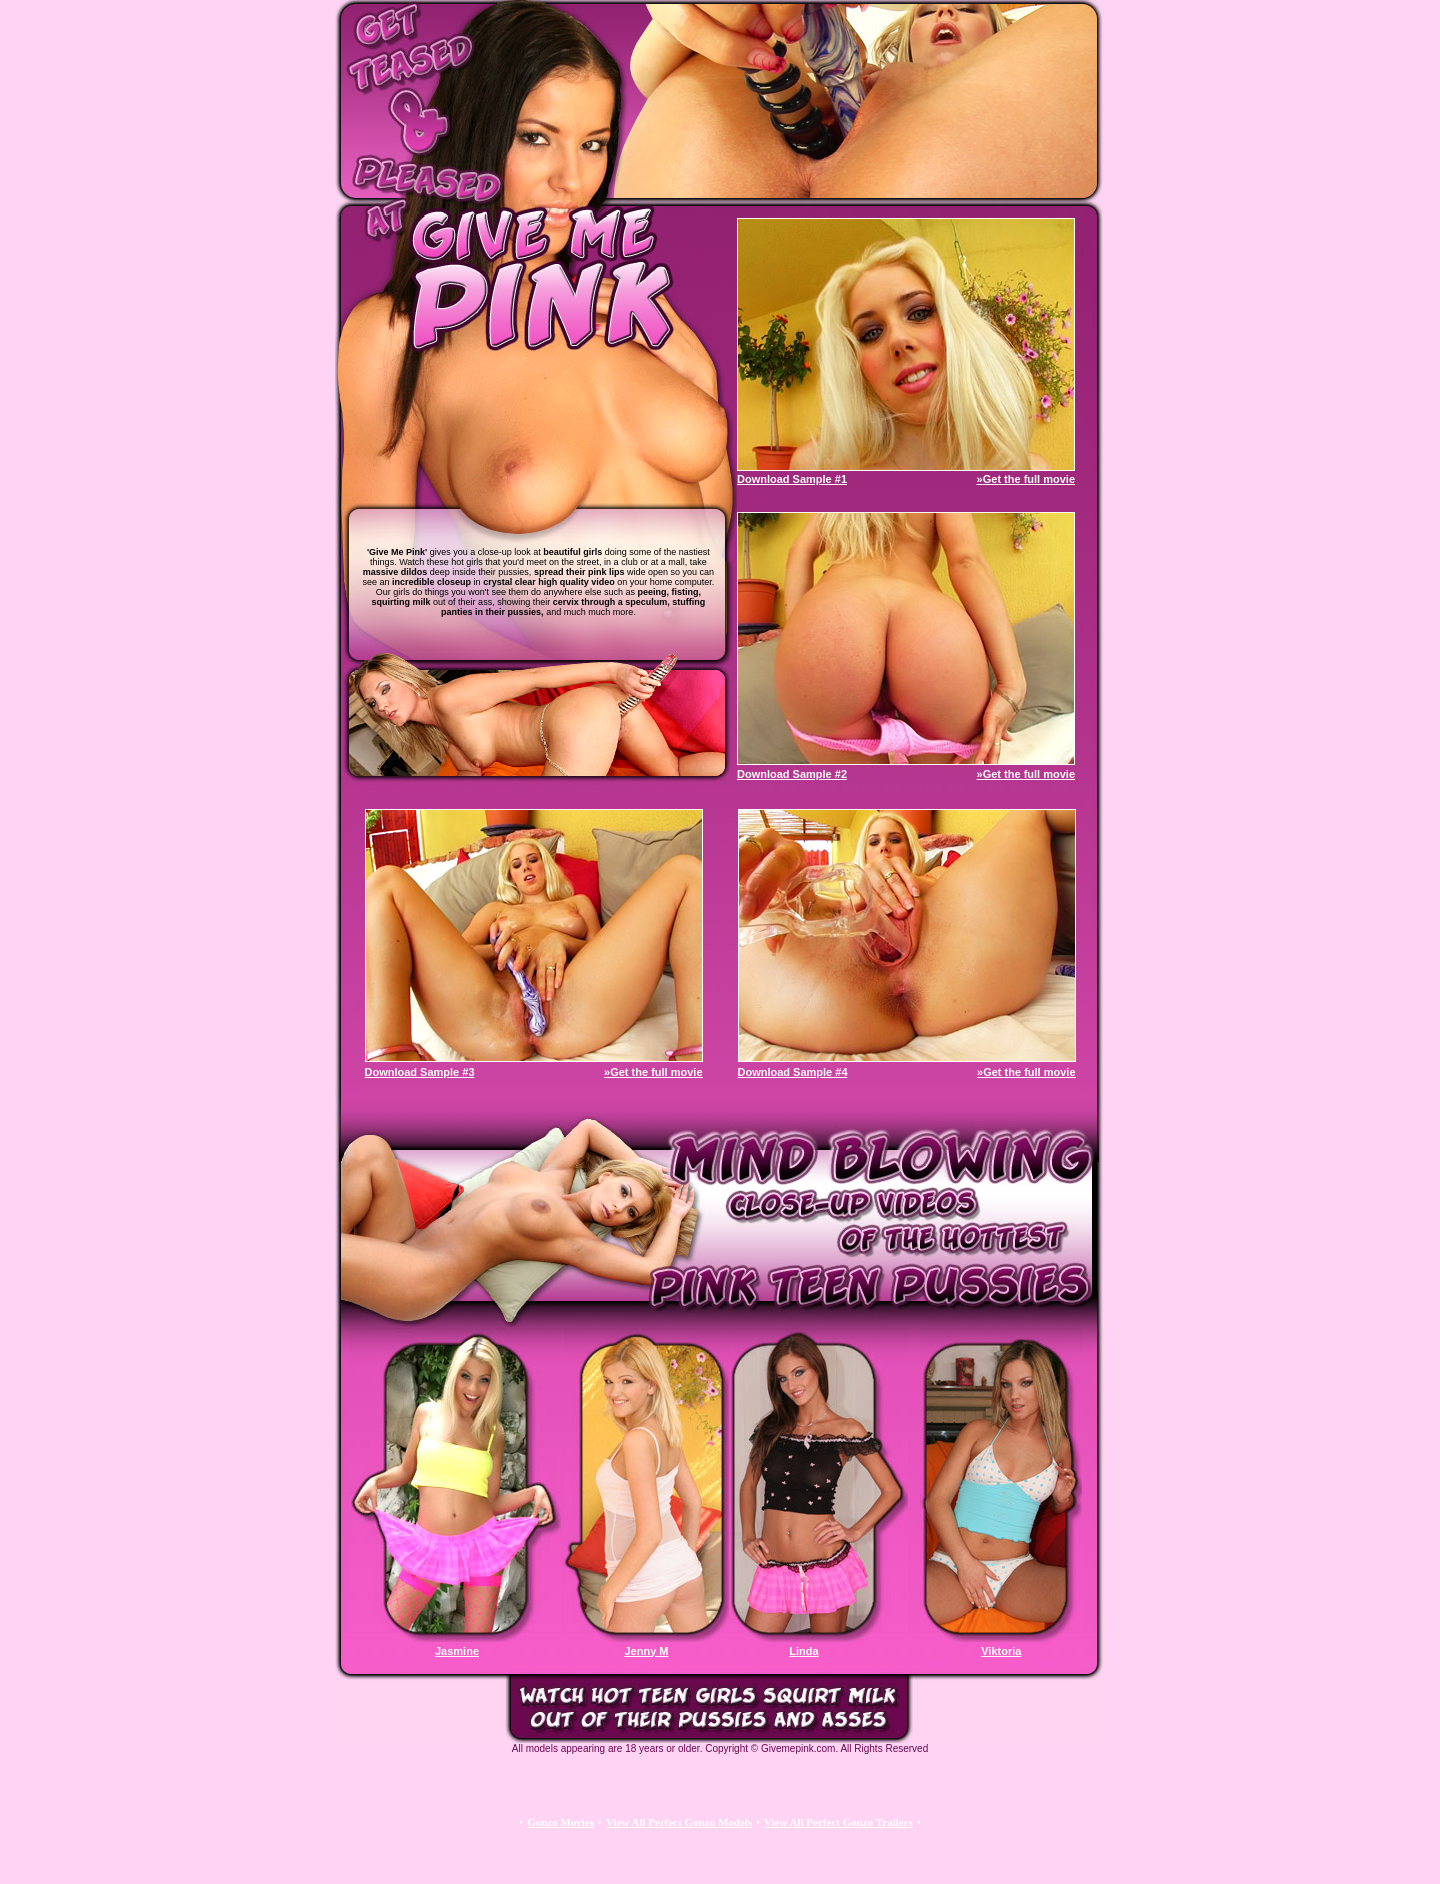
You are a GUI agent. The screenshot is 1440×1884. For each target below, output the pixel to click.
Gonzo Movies (560, 1822)
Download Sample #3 (420, 1072)
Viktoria (1001, 1651)
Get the (1029, 479)
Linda (803, 1651)
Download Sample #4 (793, 1072)
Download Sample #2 (792, 774)
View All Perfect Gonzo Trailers (838, 1822)
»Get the (1000, 774)
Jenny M (646, 1651)
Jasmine (457, 1651)
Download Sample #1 (792, 479)
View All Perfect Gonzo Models (679, 1822)
